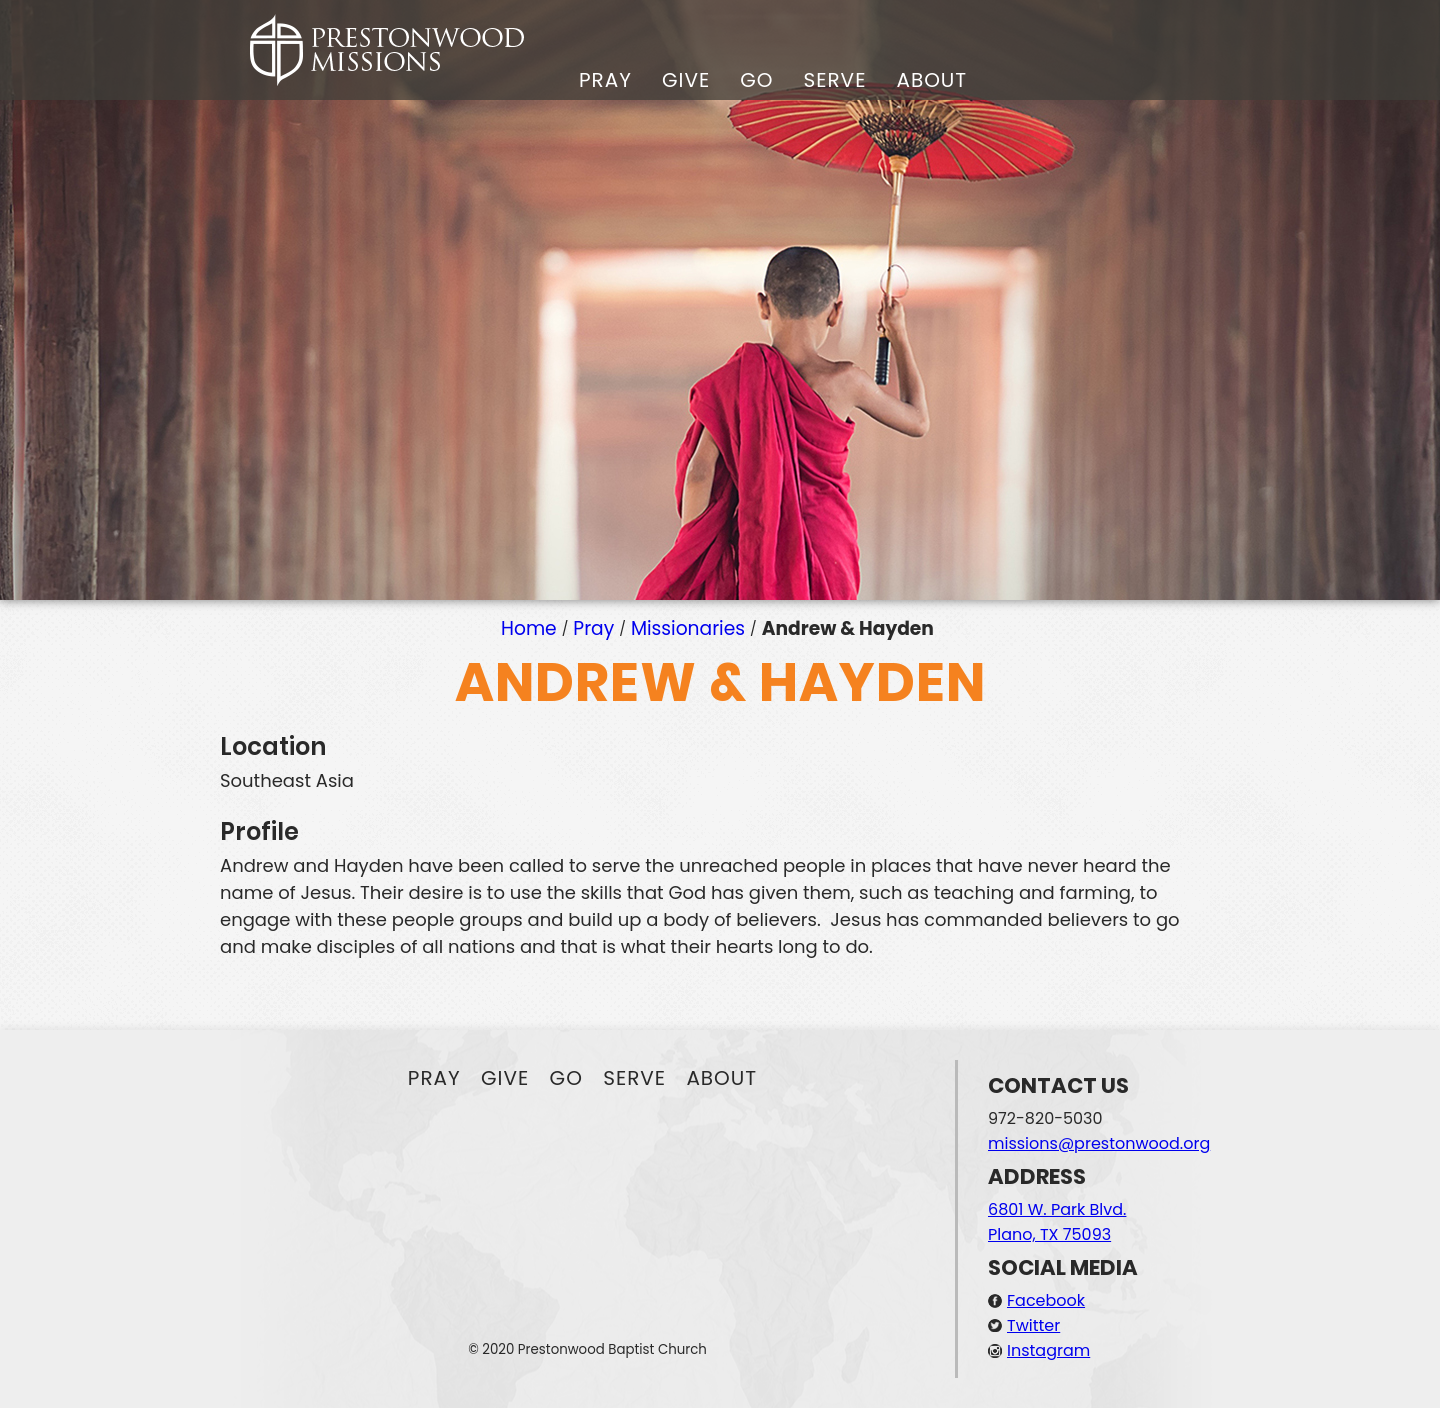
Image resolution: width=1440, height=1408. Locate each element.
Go (756, 80)
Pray (605, 80)
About (931, 80)
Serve (834, 80)
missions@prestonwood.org (1099, 1143)
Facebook (1046, 1300)
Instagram (1048, 1350)
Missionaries (688, 628)
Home (529, 628)
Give (686, 80)
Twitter (1033, 1325)
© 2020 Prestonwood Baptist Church (587, 1349)
